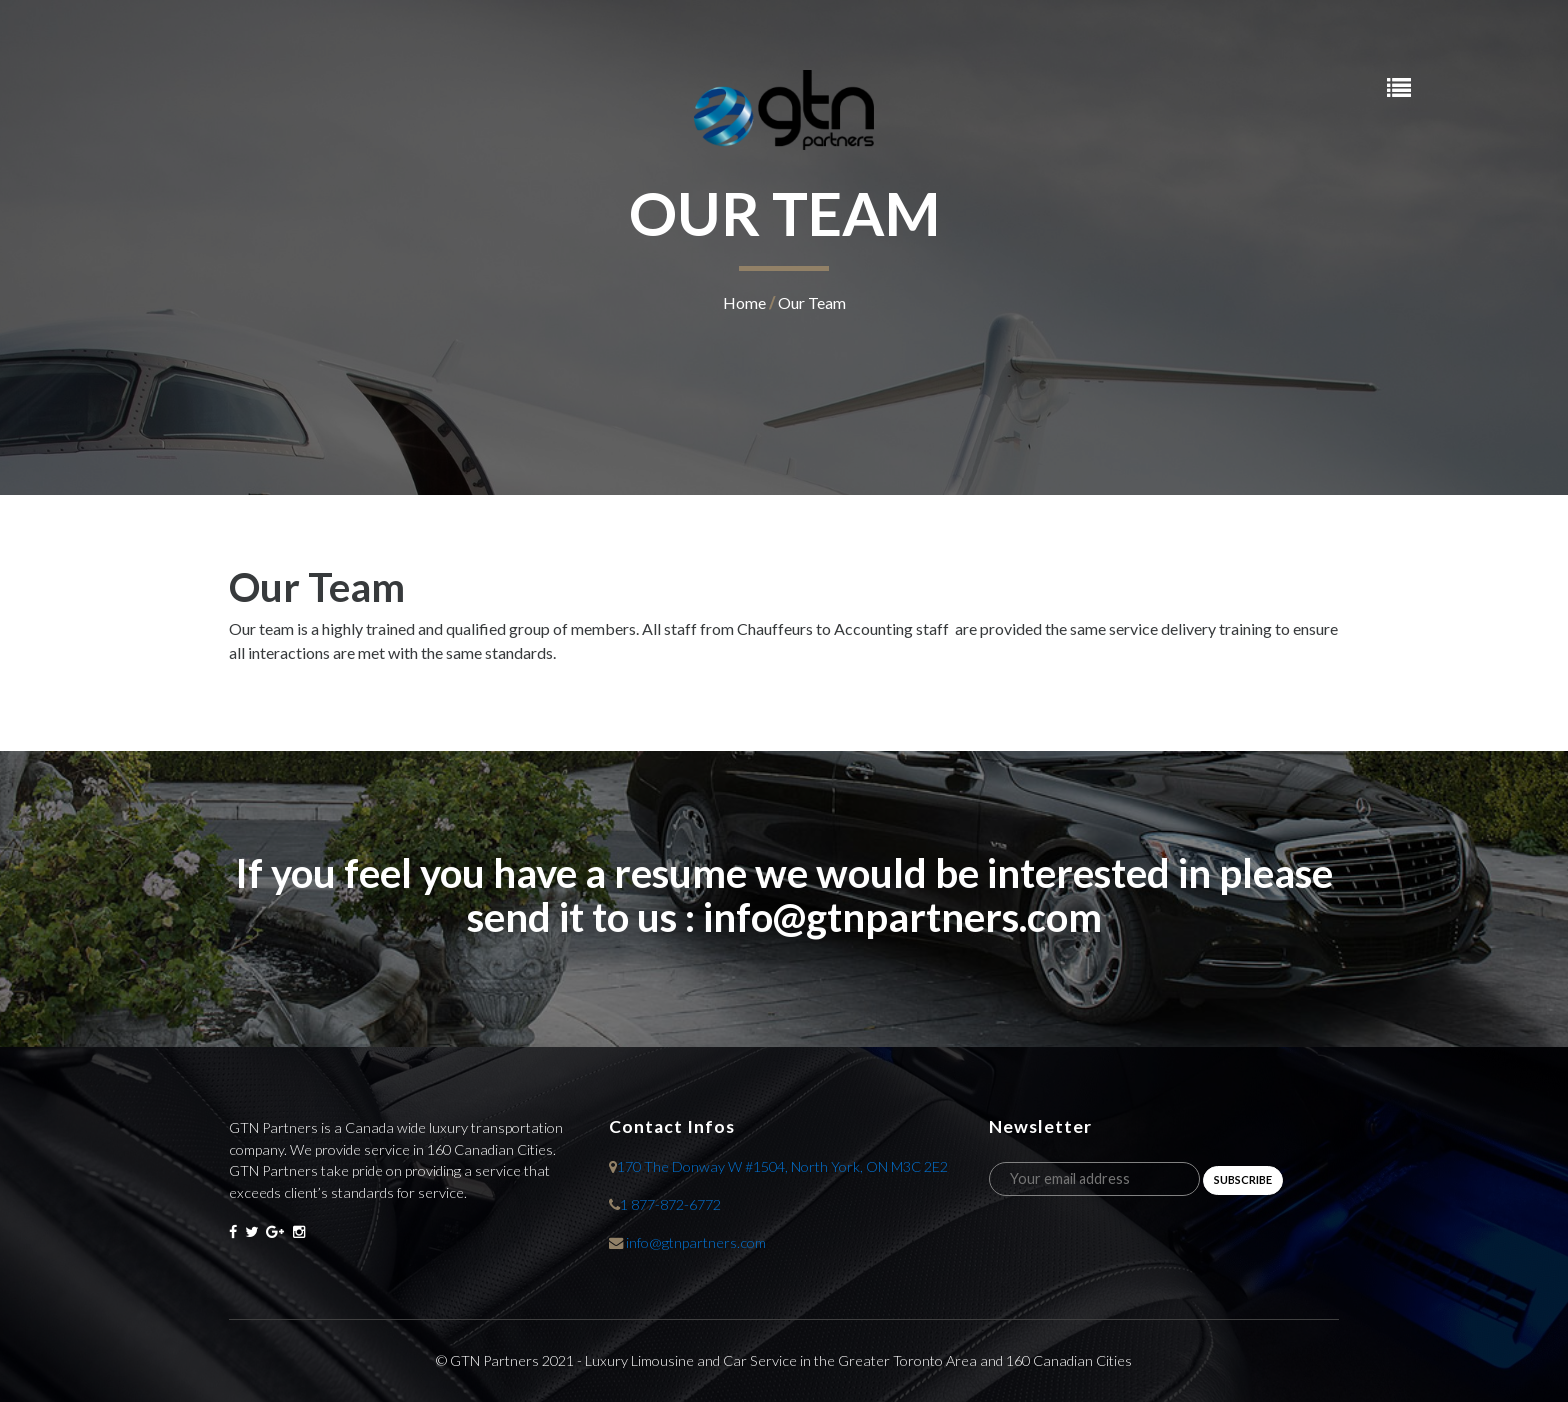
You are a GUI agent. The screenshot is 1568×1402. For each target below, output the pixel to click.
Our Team (812, 302)
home (744, 302)
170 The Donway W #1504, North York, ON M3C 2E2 (782, 1166)
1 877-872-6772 (670, 1204)
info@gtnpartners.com (696, 1242)
